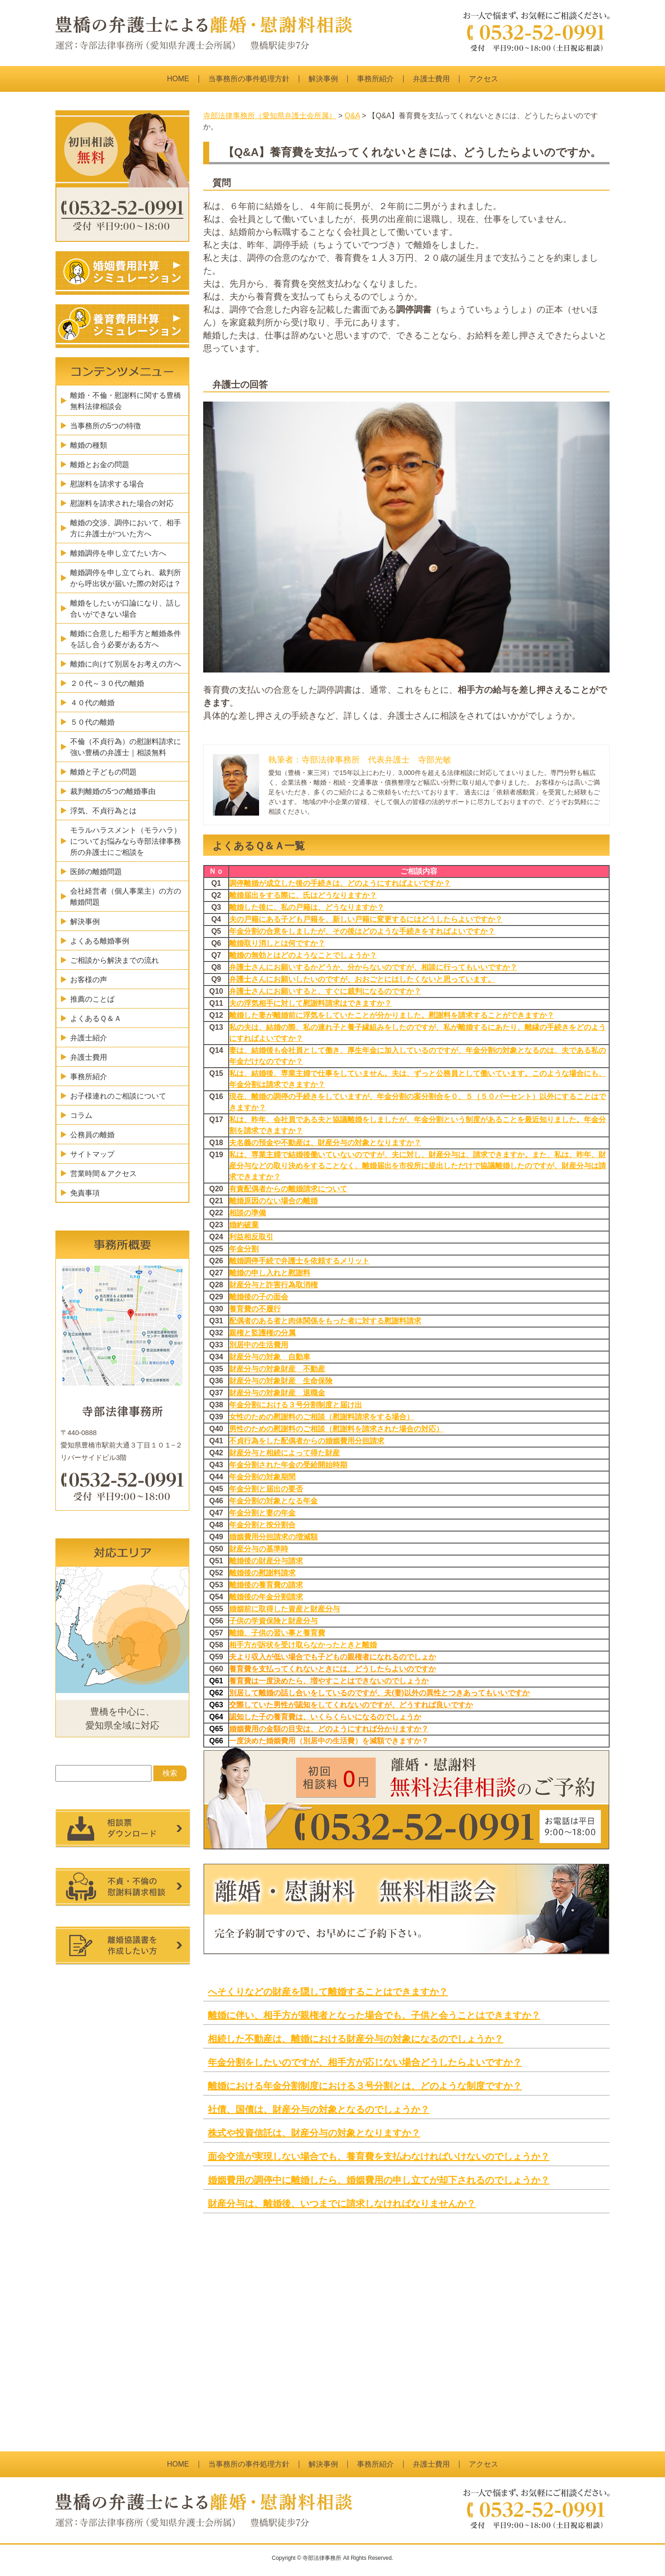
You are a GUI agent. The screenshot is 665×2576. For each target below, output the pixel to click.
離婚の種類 (88, 445)
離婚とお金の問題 (99, 464)
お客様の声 (88, 980)
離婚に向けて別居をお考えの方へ (125, 664)
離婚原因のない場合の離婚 (273, 1201)
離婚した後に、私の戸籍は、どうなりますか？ (306, 907)
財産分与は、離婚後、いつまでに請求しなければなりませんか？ (342, 2203)
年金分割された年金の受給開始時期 (288, 1465)
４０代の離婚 (92, 703)
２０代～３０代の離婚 (107, 683)
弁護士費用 (431, 79)
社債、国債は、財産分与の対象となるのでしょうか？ (318, 2109)
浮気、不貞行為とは (103, 811)
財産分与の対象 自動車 (269, 1357)
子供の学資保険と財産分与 (273, 1621)
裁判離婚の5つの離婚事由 (113, 791)
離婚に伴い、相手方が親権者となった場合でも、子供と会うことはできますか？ (374, 2015)
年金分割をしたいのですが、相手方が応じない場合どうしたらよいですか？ (365, 2062)
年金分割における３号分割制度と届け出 (295, 1405)
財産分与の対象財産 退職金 (277, 1393)
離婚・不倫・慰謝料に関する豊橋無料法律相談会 (125, 400)
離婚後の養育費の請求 (266, 1585)
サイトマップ (92, 1154)
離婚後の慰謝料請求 (262, 1573)
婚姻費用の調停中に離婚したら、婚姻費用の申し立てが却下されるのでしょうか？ (379, 2180)
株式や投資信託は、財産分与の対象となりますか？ (314, 2133)
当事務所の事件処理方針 (249, 79)
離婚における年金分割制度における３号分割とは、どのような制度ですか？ (365, 2086)
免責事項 (85, 1193)
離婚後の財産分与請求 (266, 1561)
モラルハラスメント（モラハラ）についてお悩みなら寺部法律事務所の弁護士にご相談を (125, 841)
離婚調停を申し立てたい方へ (118, 553)
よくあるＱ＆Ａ (95, 1018)
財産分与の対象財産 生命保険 (280, 1381)
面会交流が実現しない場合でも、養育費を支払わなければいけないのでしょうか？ (379, 2156)
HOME (178, 79)
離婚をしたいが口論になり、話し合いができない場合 (125, 608)
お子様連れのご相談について (118, 1096)
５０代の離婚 (92, 722)
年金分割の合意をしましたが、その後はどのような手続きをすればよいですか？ (362, 931)
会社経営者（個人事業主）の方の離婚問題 (125, 896)
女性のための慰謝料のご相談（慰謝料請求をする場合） (321, 1417)
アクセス (483, 79)
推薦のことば (92, 999)
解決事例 (323, 79)
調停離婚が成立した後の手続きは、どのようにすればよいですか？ (340, 883)
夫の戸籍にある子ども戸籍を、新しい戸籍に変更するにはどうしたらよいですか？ (365, 919)
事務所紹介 (375, 79)
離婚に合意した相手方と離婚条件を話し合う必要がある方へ (125, 639)
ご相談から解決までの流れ (114, 960)
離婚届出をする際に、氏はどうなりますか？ (303, 895)
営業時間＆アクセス (103, 1173)
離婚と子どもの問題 (103, 772)
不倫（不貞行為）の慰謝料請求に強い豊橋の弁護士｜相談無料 (125, 747)
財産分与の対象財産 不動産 (277, 1369)
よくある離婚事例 (99, 941)
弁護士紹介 (88, 1038)
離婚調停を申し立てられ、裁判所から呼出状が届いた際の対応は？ (125, 578)
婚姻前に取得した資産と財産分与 (284, 1609)
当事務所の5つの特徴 (105, 426)
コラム (81, 1115)
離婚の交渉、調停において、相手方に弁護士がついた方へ (125, 528)
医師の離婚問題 (96, 872)
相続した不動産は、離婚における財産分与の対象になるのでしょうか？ (355, 2039)
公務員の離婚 (92, 1135)
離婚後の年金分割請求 (266, 1597)
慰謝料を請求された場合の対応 (122, 503)
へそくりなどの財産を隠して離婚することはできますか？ (328, 1992)
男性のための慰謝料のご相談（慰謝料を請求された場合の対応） (336, 1429)
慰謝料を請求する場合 (107, 484)
